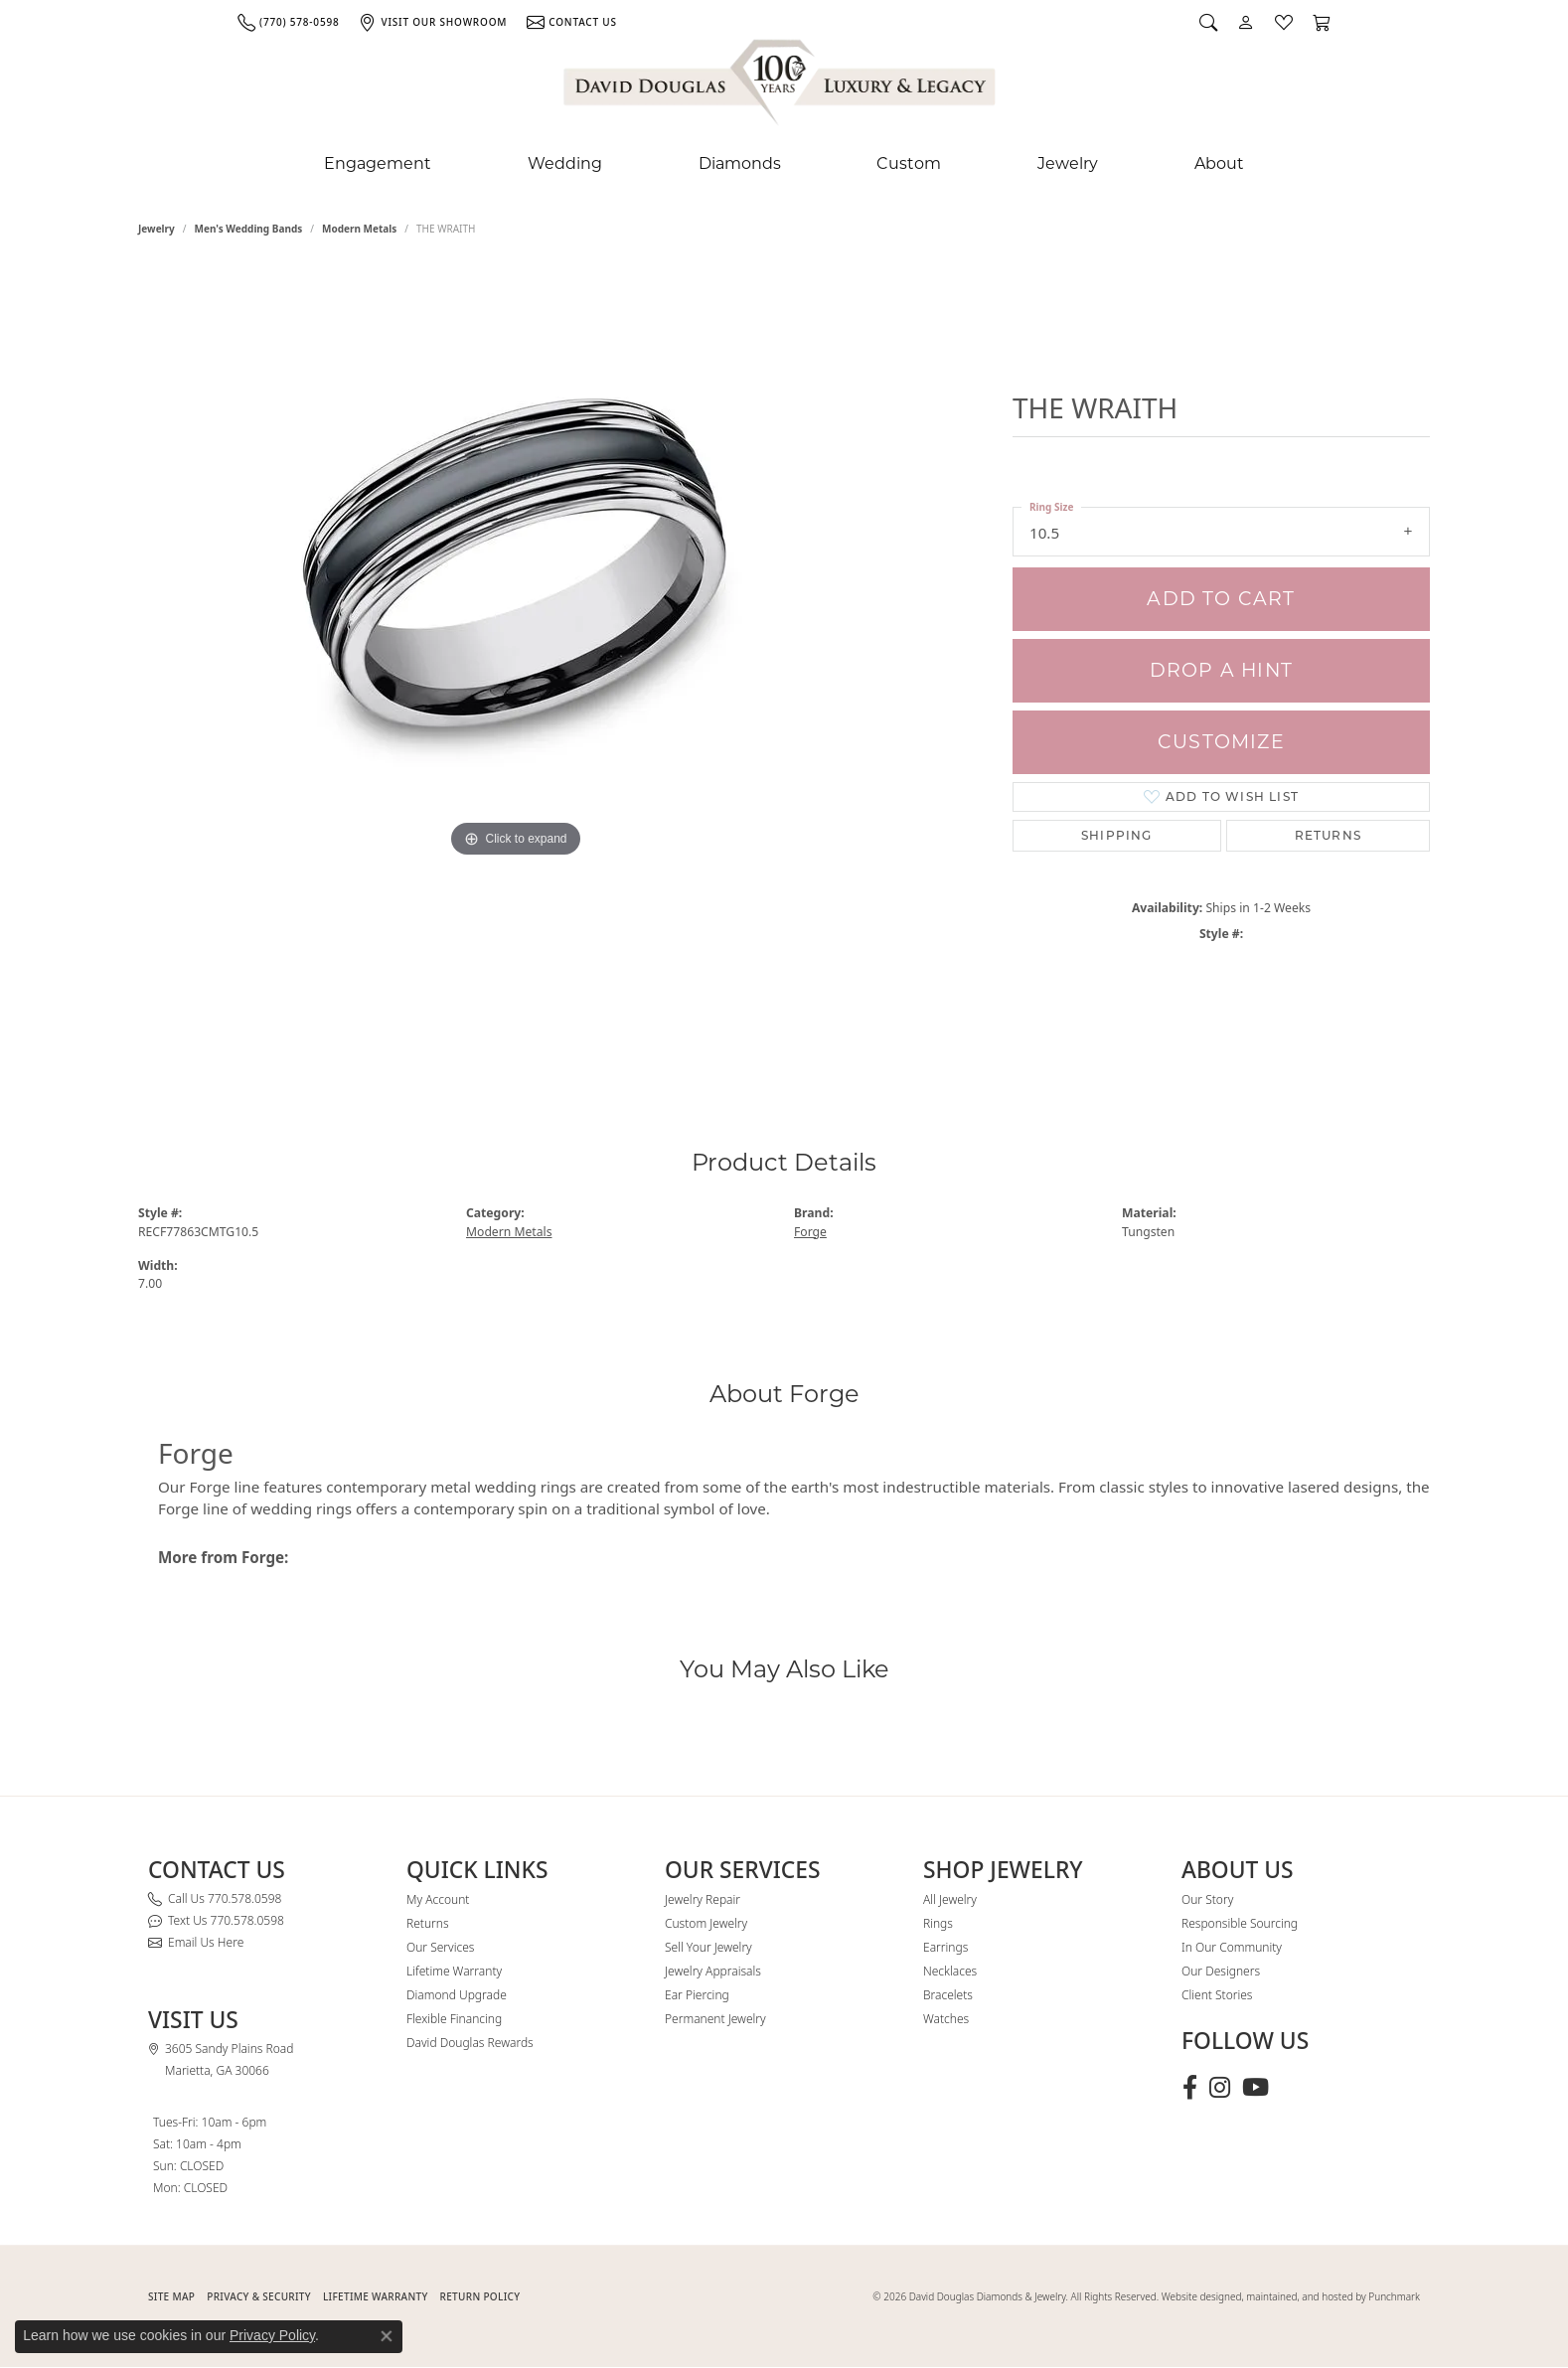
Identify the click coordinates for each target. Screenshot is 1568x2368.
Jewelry (1067, 163)
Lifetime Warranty (454, 1971)
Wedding (565, 163)
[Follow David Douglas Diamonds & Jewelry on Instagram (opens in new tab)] (1219, 2088)
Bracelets (948, 1994)
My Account (437, 1899)
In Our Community (1231, 1947)
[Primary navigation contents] (784, 164)
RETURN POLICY (480, 2296)
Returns (1328, 835)
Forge (810, 1231)
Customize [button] (1221, 741)
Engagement (377, 163)
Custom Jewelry (706, 1923)
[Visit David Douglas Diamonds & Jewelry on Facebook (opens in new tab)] (1189, 2088)
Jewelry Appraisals (713, 1971)
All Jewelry (950, 1899)
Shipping (1117, 835)
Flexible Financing (454, 2018)
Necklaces (950, 1971)
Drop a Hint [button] (1221, 670)
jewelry (156, 229)
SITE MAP (171, 2296)
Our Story (1207, 1899)
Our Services (440, 1947)
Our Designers (1220, 1971)
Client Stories (1216, 1994)
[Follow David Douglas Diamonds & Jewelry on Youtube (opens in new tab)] (1255, 2088)
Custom (908, 163)
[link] (288, 22)
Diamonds (740, 163)
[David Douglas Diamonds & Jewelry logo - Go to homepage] (781, 86)
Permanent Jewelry (715, 2018)
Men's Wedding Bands (249, 229)
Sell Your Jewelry (708, 1947)
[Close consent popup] (386, 2336)
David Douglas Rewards (470, 2042)
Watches (946, 2018)
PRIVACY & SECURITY (259, 2296)
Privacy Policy (272, 2335)
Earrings (945, 1947)
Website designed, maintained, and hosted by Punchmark (1291, 2296)
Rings (938, 1923)
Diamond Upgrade (456, 1994)
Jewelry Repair (702, 1899)
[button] (1208, 22)
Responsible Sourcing (1239, 1923)
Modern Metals (359, 229)
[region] (516, 663)
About (1219, 163)
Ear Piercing (697, 1994)
